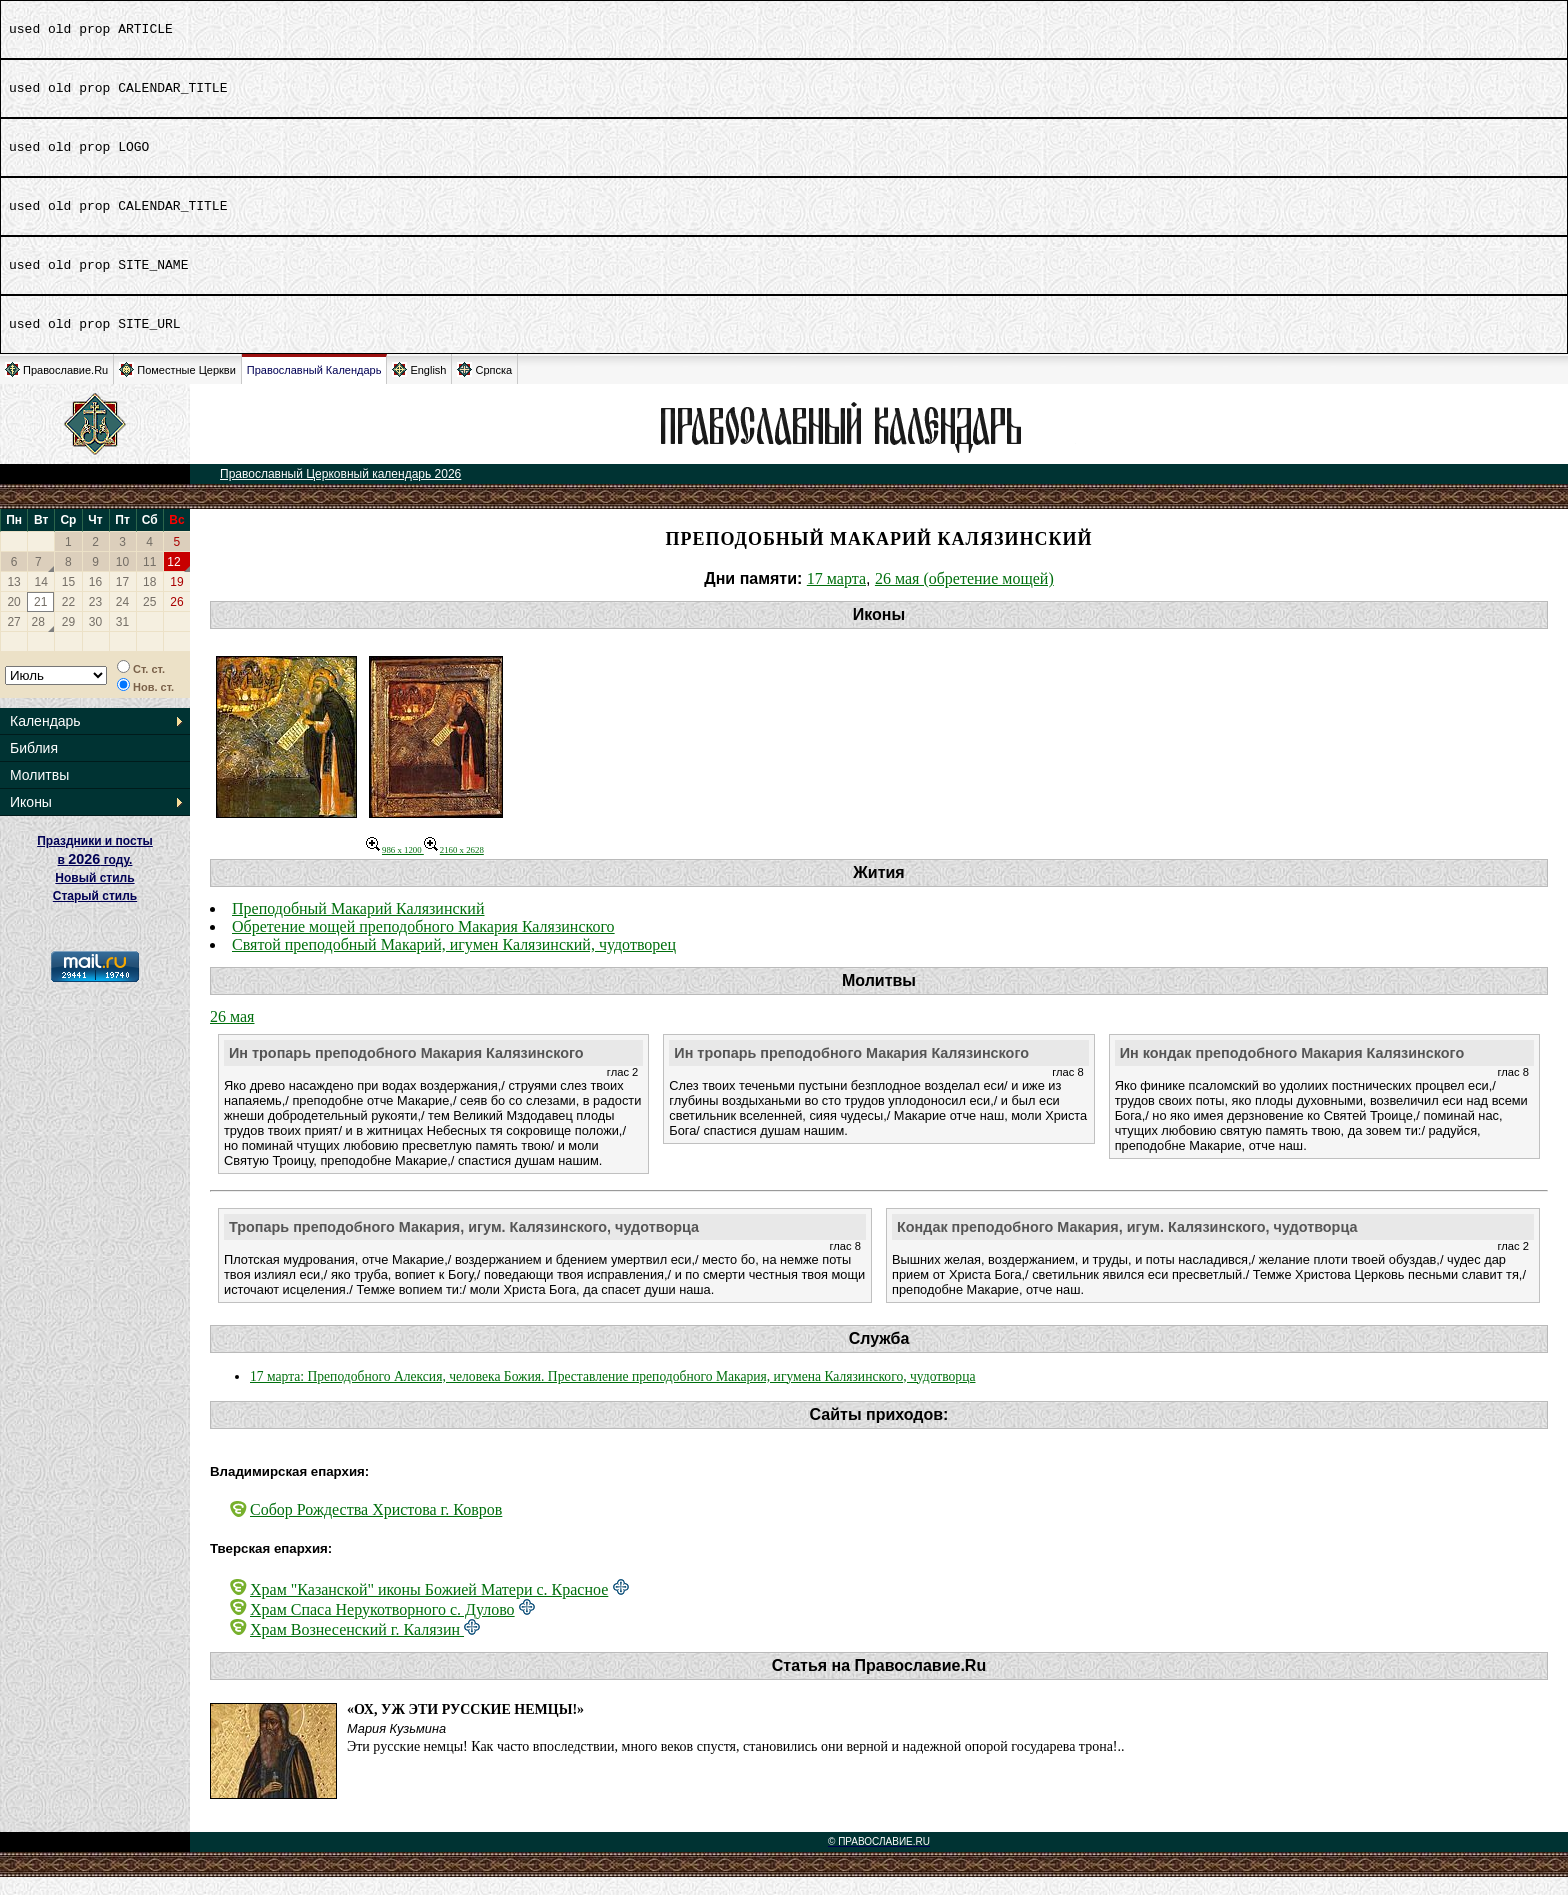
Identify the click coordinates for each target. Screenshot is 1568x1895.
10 (122, 580)
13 (13, 600)
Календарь (45, 739)
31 (122, 640)
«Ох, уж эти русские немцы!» (465, 1727)
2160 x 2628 (454, 868)
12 (173, 580)
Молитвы (39, 793)
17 (122, 600)
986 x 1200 (395, 868)
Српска (484, 387)
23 (95, 620)
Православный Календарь (314, 388)
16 (95, 600)
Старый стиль (95, 914)
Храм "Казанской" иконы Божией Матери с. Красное (429, 1607)
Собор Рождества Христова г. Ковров (376, 1527)
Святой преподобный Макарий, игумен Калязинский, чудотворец (454, 962)
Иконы (31, 820)
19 (176, 600)
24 (122, 620)
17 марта (836, 596)
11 (149, 580)
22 (68, 620)
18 (149, 600)
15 (68, 600)
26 (176, 620)
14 (41, 600)
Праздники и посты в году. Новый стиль (95, 877)
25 (149, 620)
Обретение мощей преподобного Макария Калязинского (423, 944)
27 (13, 640)
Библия (34, 766)
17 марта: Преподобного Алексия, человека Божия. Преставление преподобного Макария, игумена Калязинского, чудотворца (612, 1394)
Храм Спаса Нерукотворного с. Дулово (382, 1627)
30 (95, 640)
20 (13, 620)
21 (40, 620)
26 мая (232, 1034)
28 (38, 640)
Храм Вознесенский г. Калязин (357, 1647)
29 (68, 640)
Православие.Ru (56, 387)
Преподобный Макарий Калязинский (358, 926)
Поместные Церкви (177, 387)
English (419, 387)
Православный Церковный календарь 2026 (340, 492)
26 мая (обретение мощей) (964, 596)
